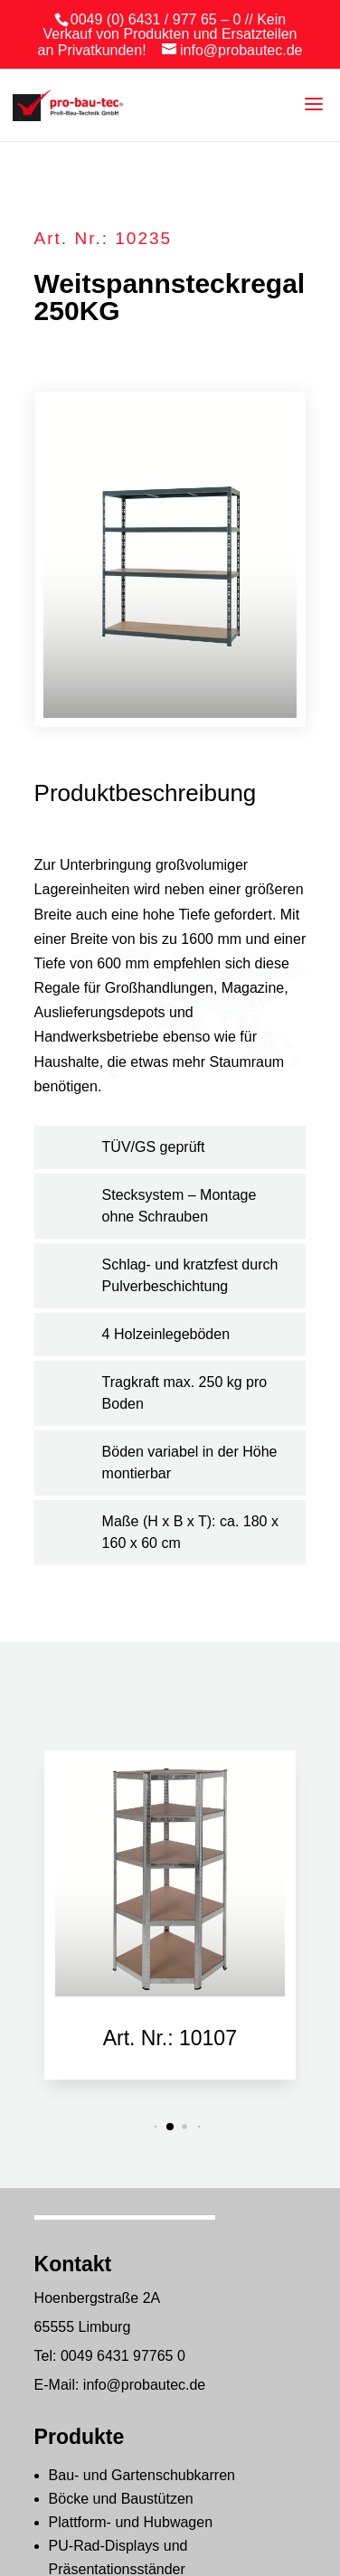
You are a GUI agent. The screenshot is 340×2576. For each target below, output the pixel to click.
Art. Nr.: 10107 (170, 2038)
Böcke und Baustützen (121, 2498)
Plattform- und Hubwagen (130, 2522)
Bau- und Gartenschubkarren (142, 2475)
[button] (156, 2126)
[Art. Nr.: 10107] (170, 1878)
